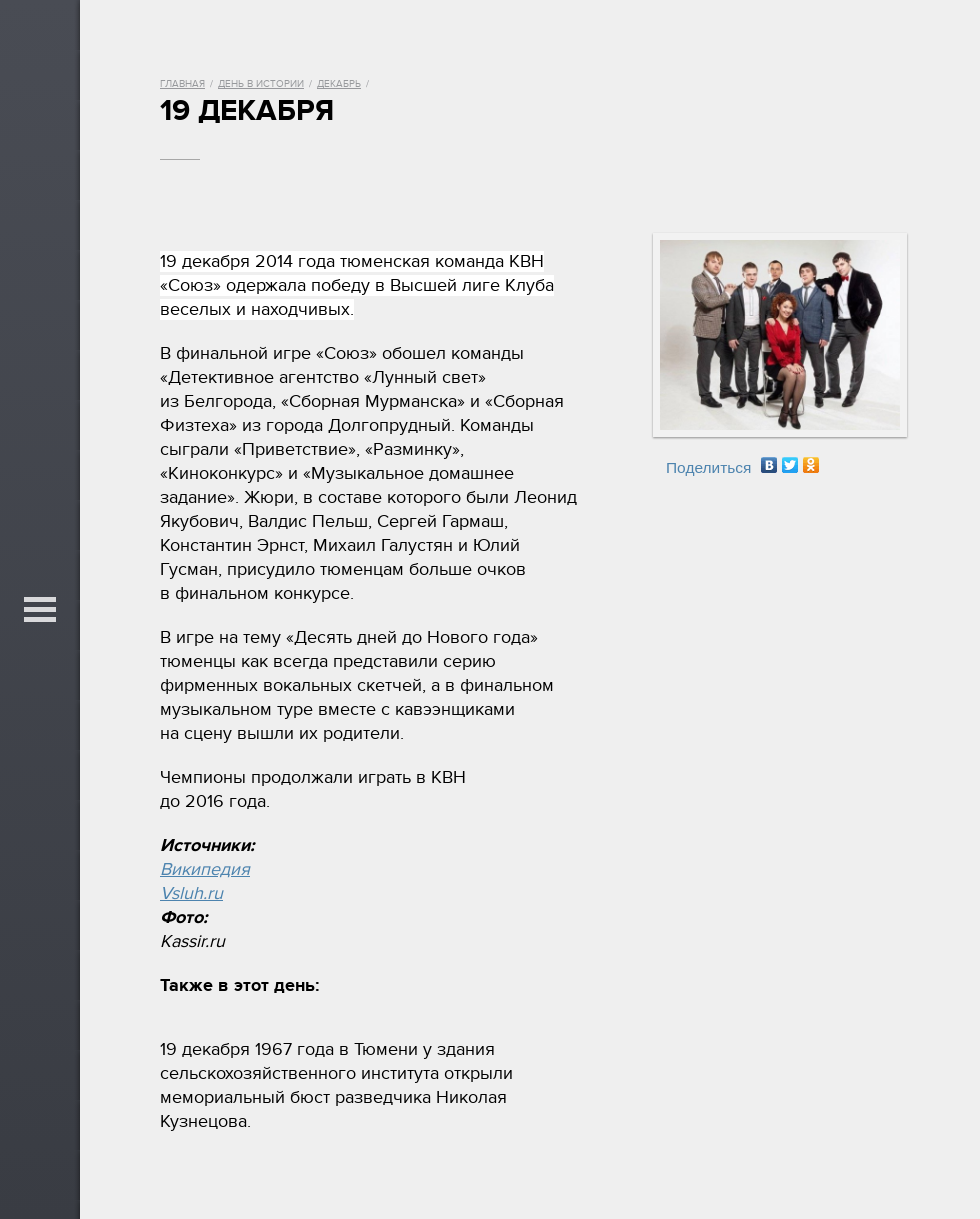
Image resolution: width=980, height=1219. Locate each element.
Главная (182, 84)
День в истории (261, 84)
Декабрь (339, 84)
